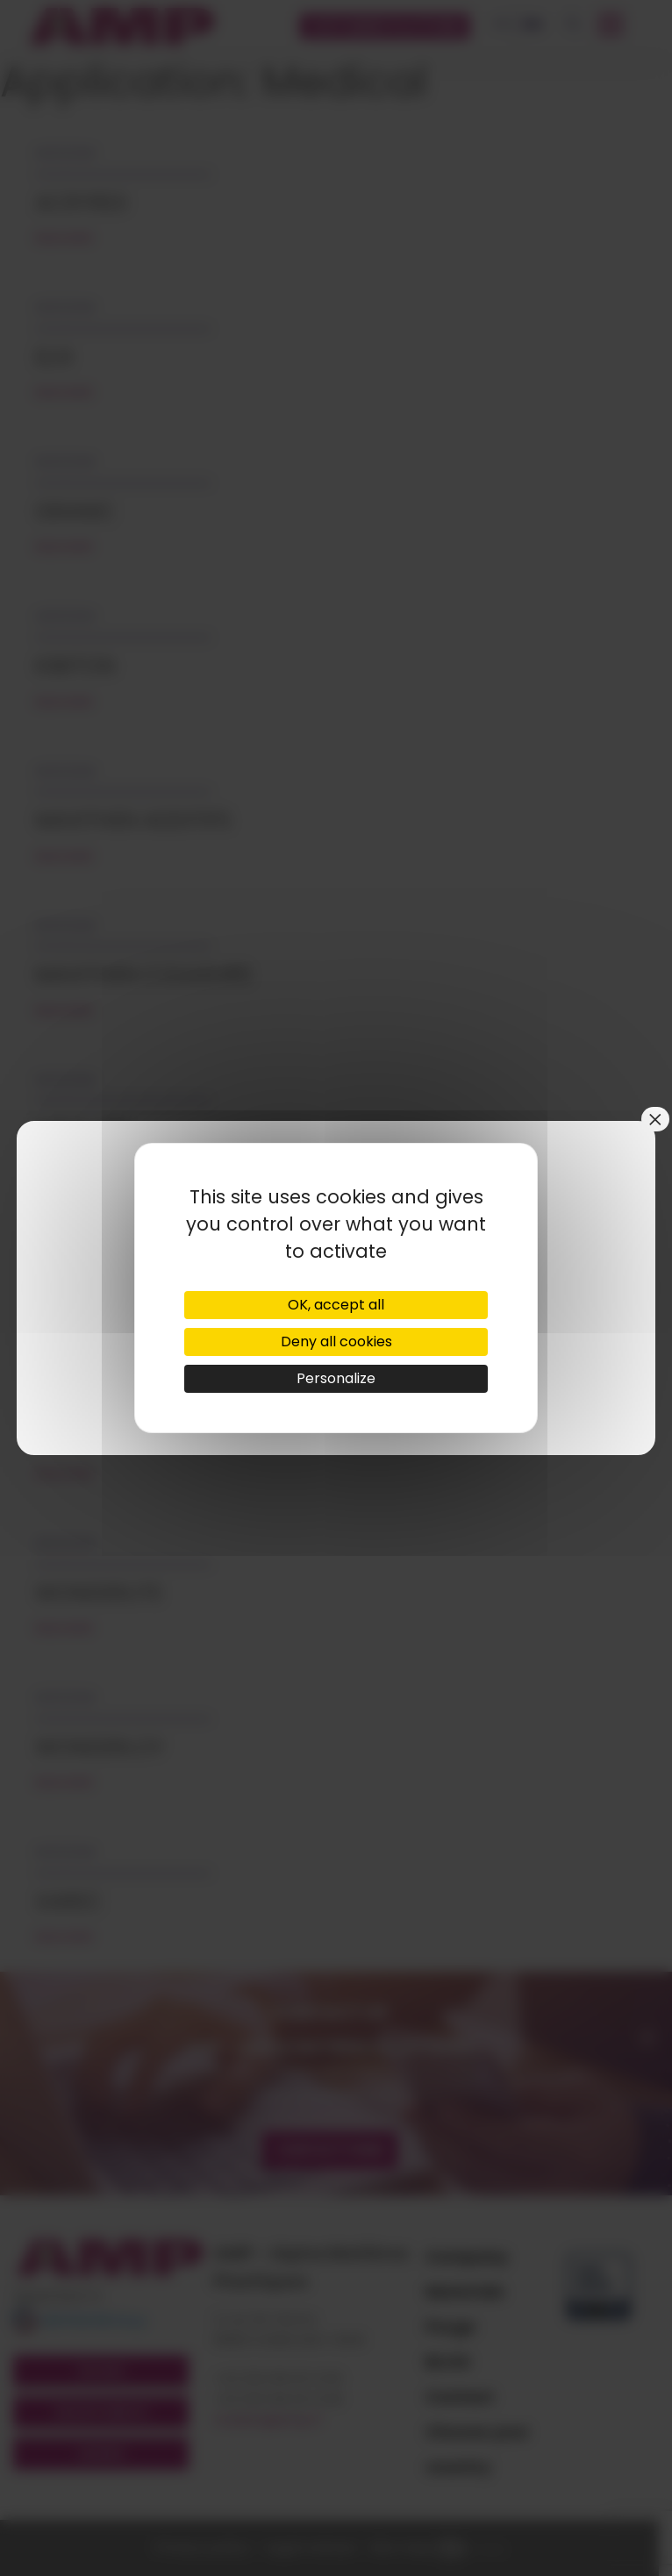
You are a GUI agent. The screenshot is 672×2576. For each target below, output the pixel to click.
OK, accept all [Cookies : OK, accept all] (336, 1305)
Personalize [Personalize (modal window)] (336, 1378)
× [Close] (655, 1119)
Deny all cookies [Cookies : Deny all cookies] (336, 1341)
